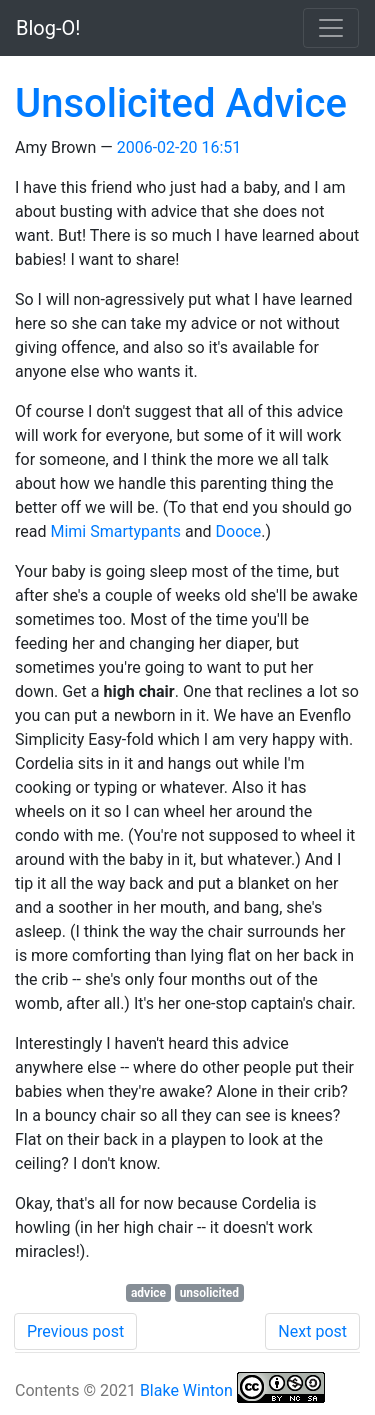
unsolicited (209, 1293)
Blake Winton (186, 1390)
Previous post (75, 1331)
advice (148, 1293)
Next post (312, 1331)
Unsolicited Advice (181, 103)
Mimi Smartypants (115, 531)
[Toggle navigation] (331, 28)
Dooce (239, 531)
